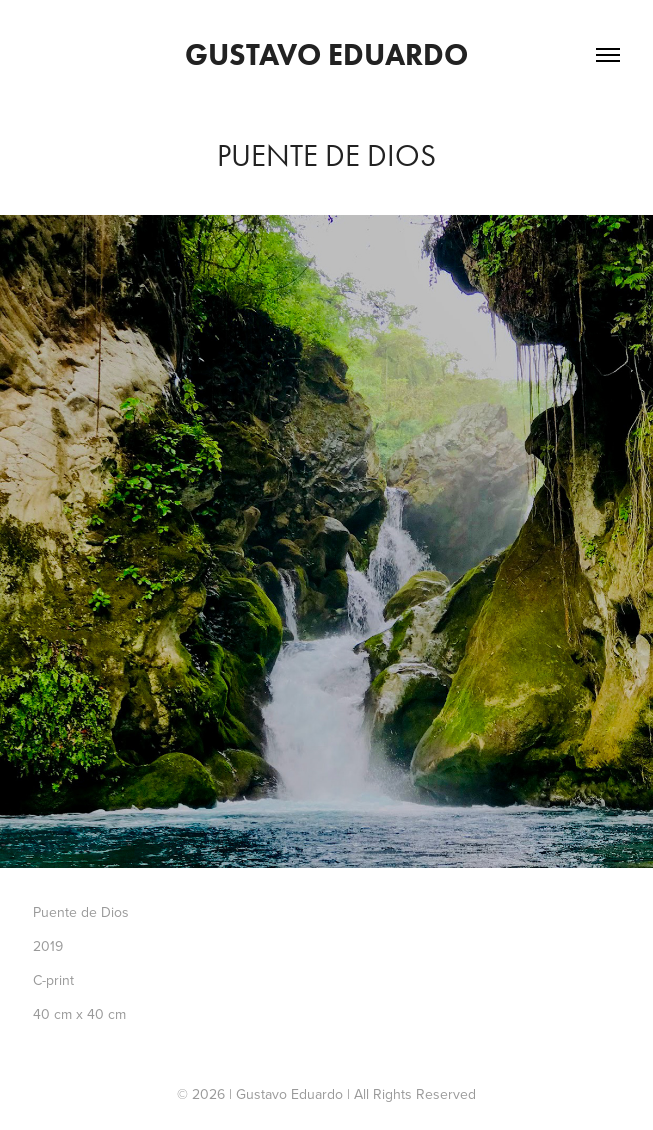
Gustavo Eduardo (326, 54)
